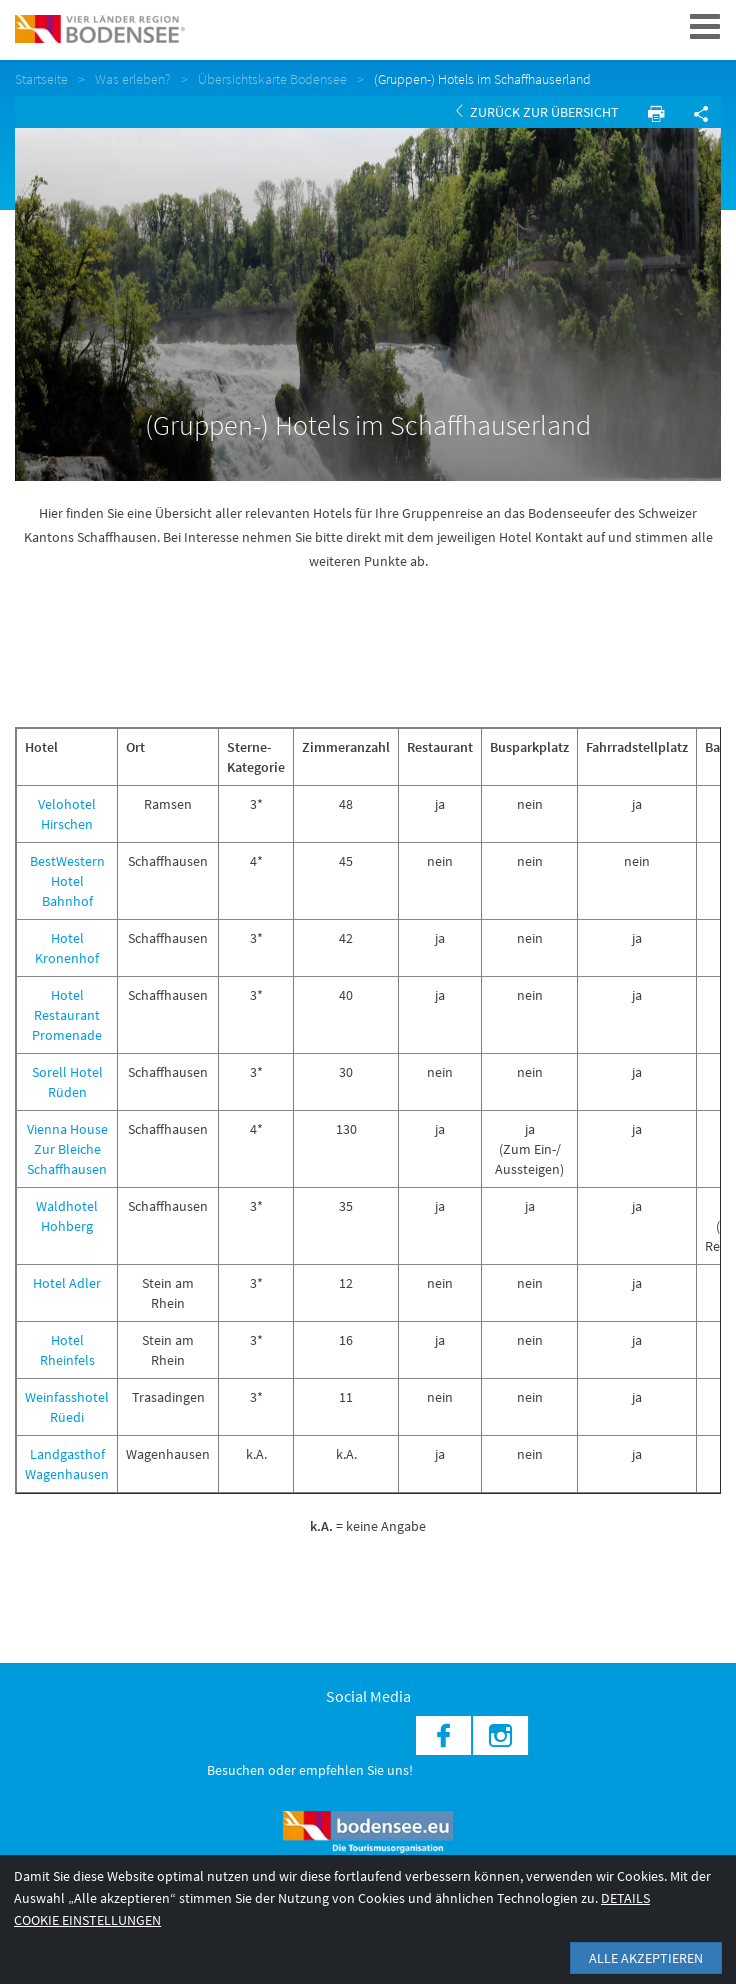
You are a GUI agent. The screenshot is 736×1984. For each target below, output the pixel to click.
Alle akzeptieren (646, 1958)
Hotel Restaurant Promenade (67, 1015)
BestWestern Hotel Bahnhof (67, 881)
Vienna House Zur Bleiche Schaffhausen (67, 1149)
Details (625, 1898)
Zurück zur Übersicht (537, 112)
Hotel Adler (67, 1283)
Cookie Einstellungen (87, 1920)
